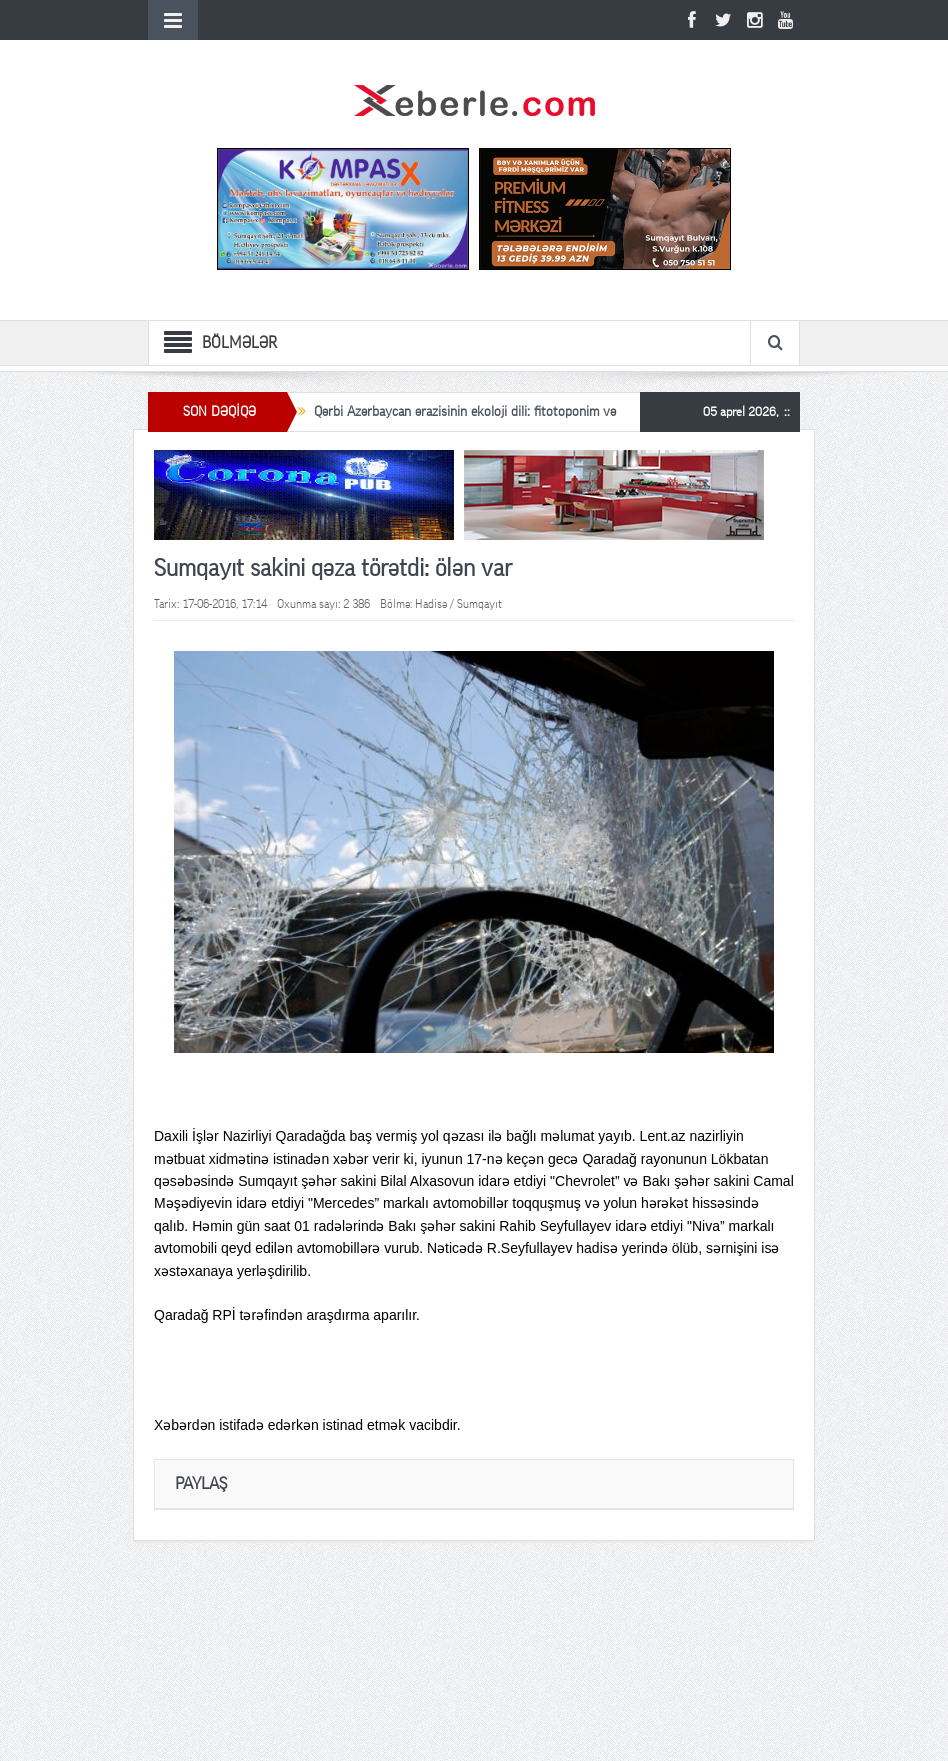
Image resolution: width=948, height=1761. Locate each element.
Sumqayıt (479, 604)
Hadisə (431, 604)
